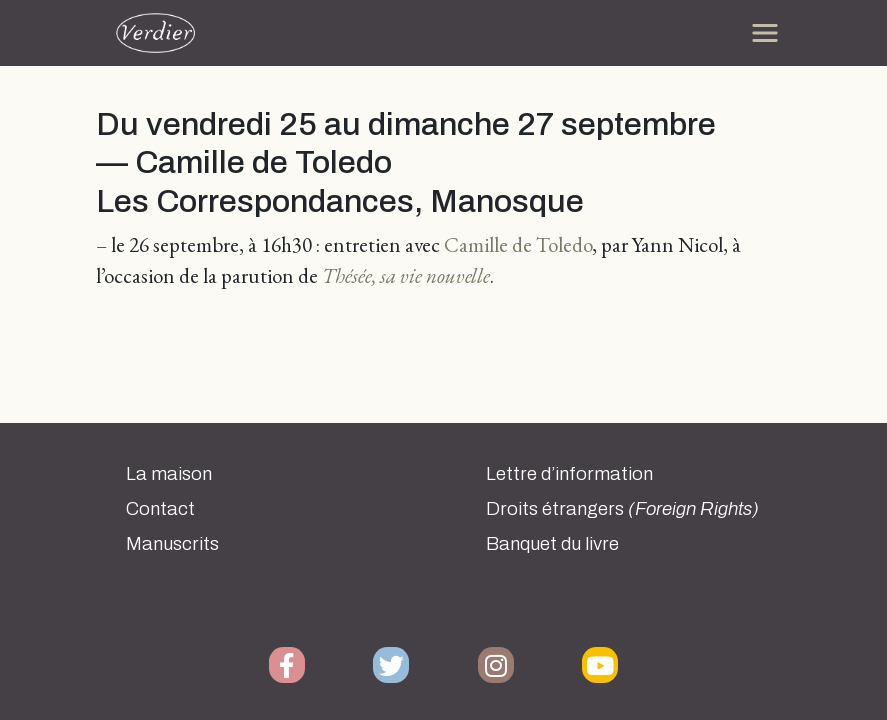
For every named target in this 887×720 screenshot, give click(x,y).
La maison (169, 474)
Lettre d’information (569, 474)
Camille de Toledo (518, 244)
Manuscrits (172, 544)
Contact (160, 509)
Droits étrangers (622, 509)
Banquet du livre (552, 544)
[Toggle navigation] (765, 33)
